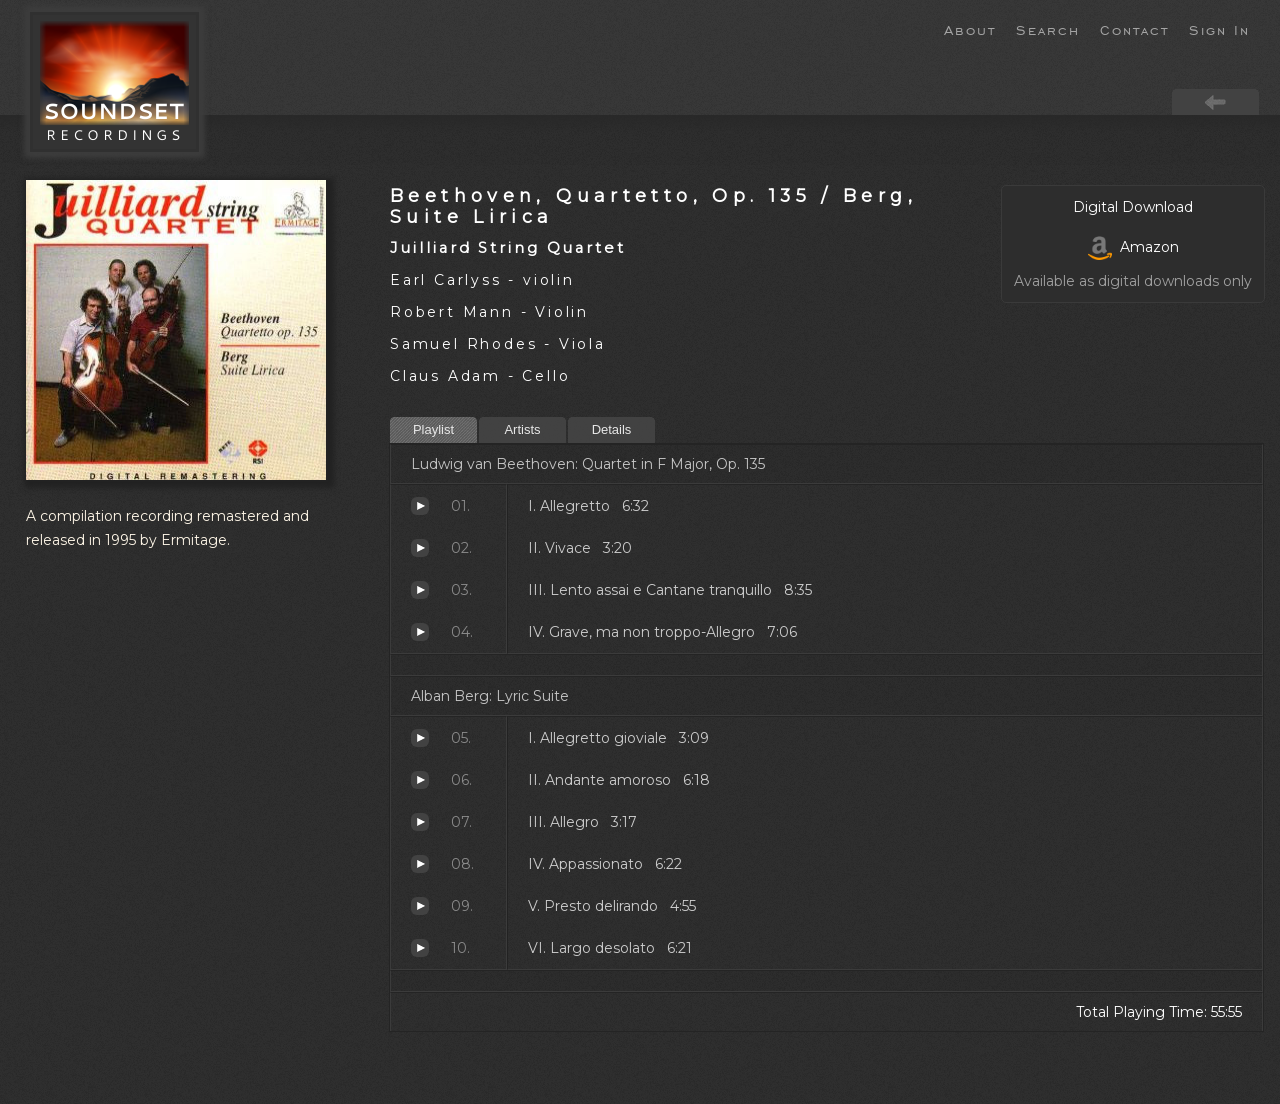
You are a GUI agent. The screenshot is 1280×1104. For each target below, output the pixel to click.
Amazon (1133, 247)
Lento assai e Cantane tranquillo (420, 590)
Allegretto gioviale (420, 738)
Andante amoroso (420, 780)
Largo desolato (420, 948)
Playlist (433, 429)
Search (1048, 29)
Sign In (1219, 29)
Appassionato (420, 864)
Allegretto (420, 506)
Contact (1134, 29)
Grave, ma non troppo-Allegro (420, 632)
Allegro (420, 822)
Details (612, 429)
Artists (522, 429)
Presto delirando (420, 906)
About (970, 29)
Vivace (420, 548)
